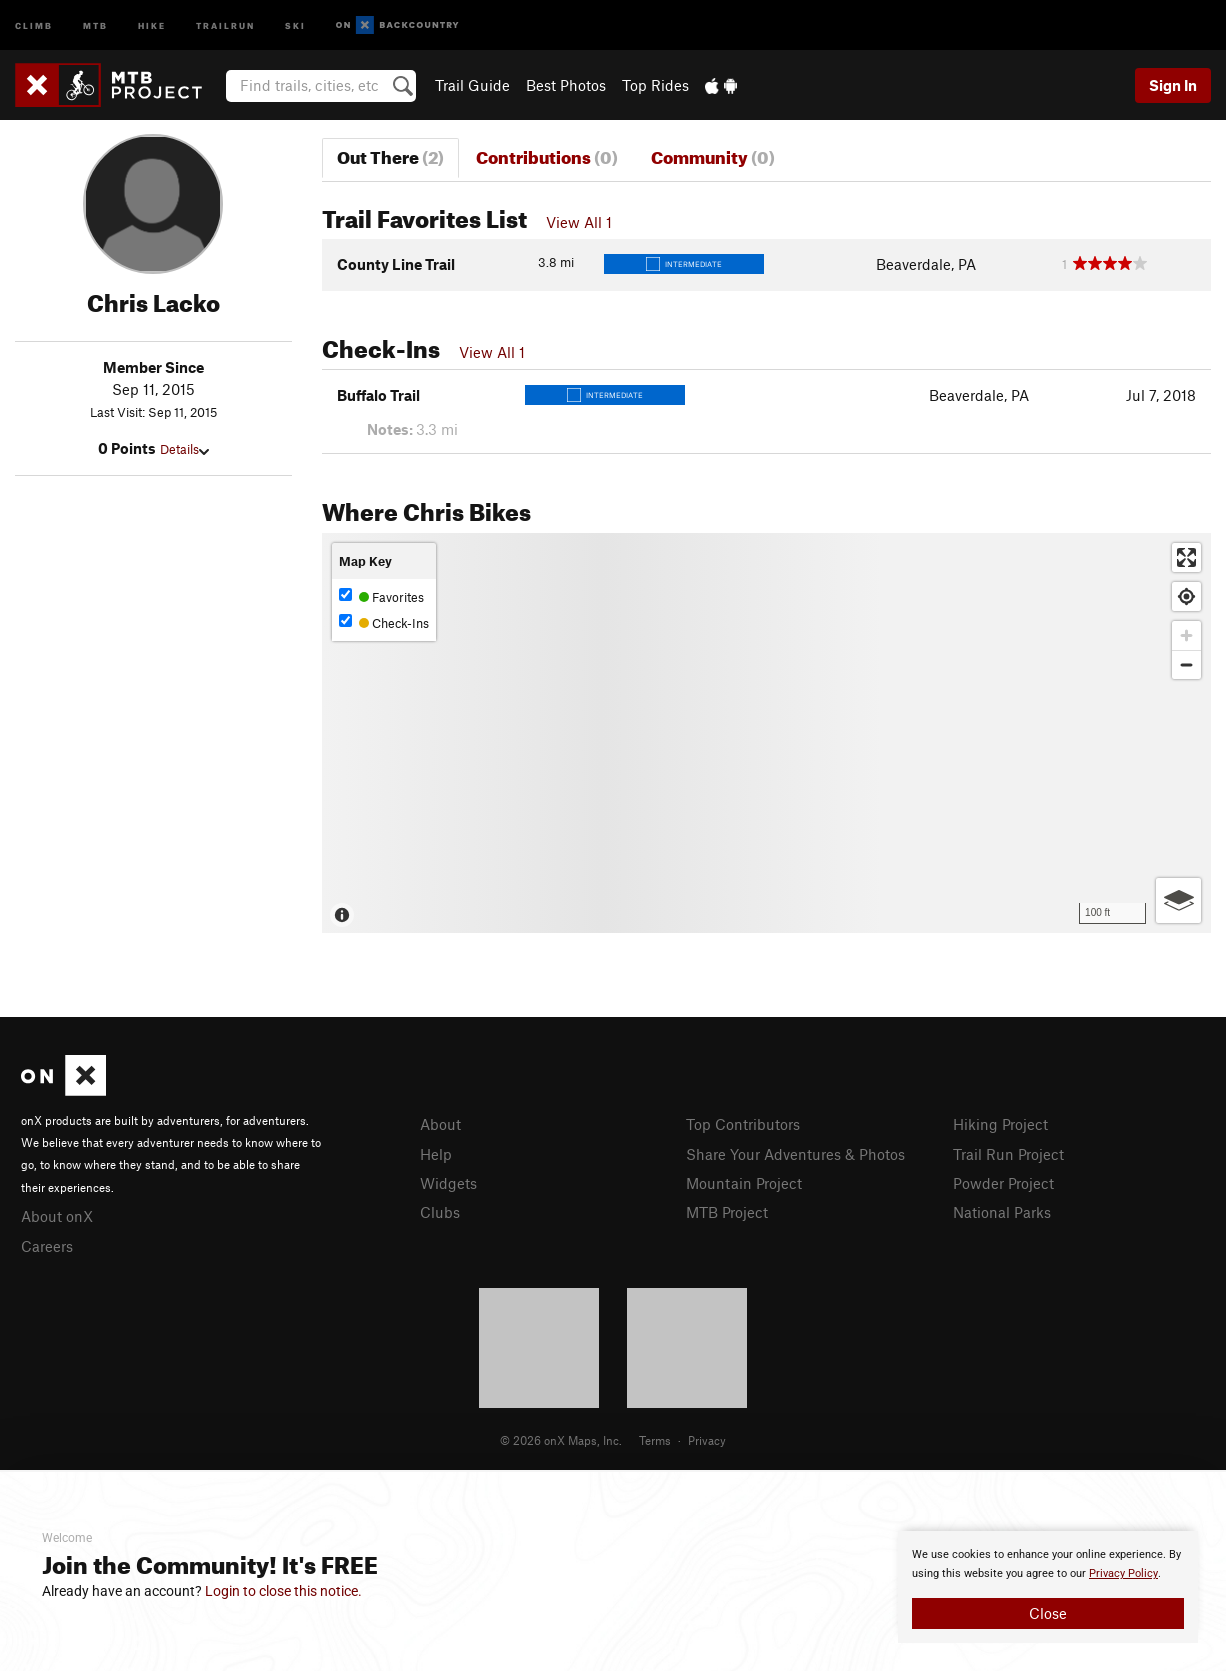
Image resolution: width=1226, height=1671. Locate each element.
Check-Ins (384, 622)
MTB (95, 24)
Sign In (1173, 85)
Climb (34, 24)
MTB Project (727, 1212)
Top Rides (655, 85)
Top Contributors (743, 1124)
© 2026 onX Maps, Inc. (561, 1440)
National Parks (1002, 1212)
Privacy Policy (1123, 1573)
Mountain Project (744, 1183)
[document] (1048, 1587)
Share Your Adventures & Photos (795, 1154)
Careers (47, 1246)
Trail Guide (472, 85)
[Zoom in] (1186, 635)
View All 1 (579, 222)
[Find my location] (1186, 596)
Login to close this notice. (283, 1591)
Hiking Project (1000, 1124)
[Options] (1178, 900)
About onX (57, 1216)
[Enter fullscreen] (1186, 557)
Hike (152, 24)
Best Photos (566, 85)
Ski (295, 24)
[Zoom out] (1186, 664)
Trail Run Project (1008, 1154)
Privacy (707, 1440)
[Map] (767, 733)
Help (436, 1154)
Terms (655, 1440)
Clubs (440, 1212)
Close (1048, 1613)
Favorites (381, 596)
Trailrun (225, 24)
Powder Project (1003, 1183)
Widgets (448, 1183)
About (440, 1124)
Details (184, 449)
